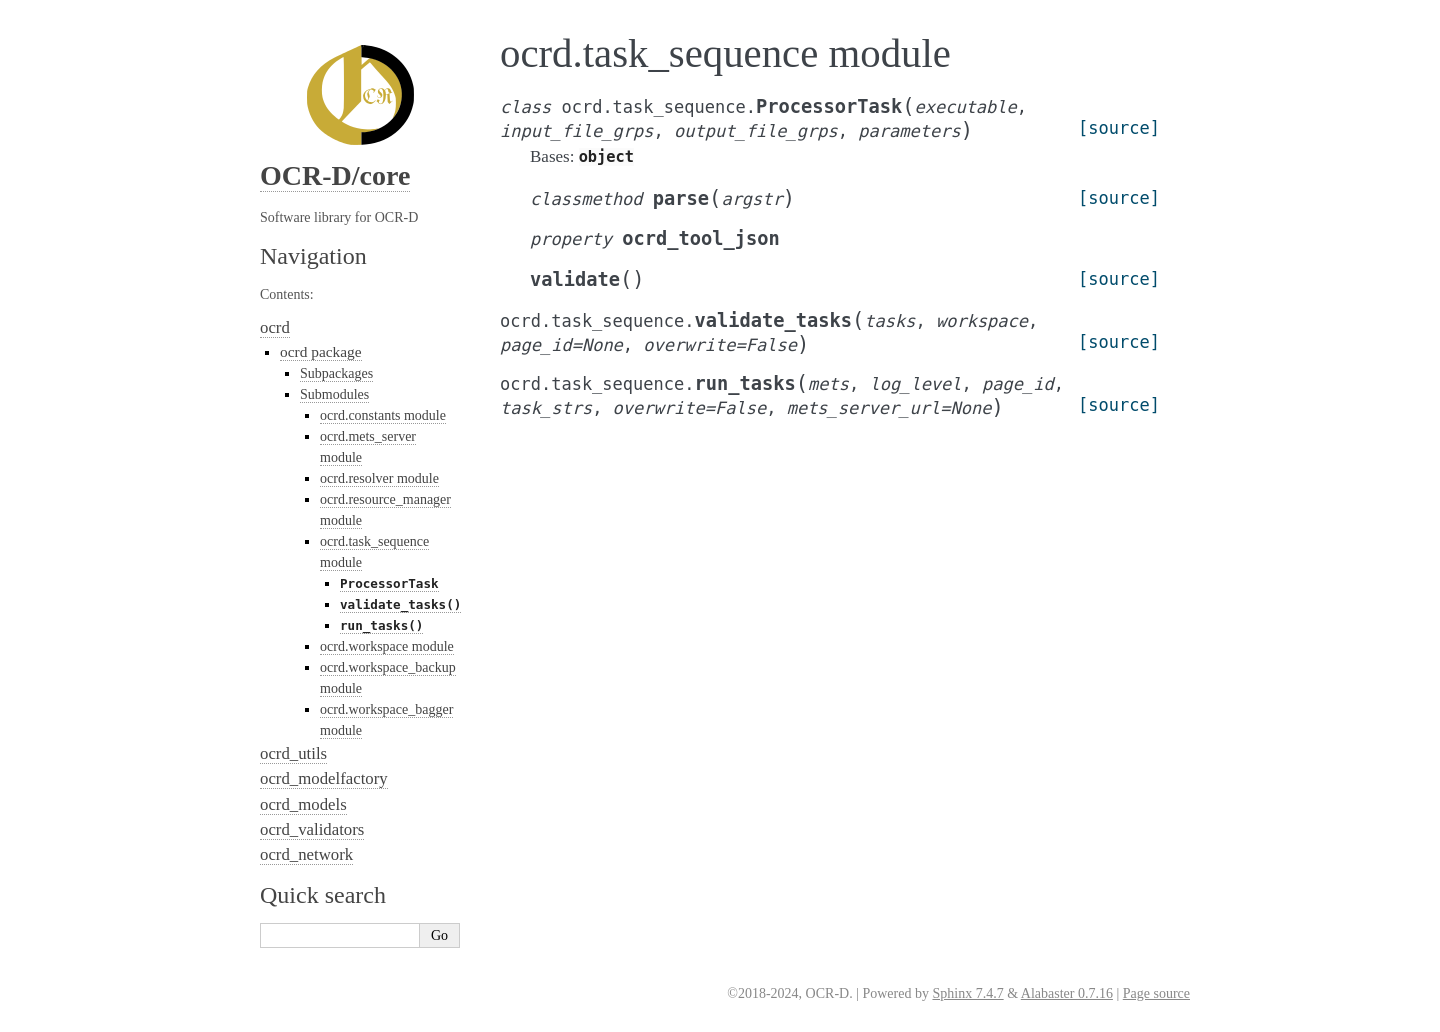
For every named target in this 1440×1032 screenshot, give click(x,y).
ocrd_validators (312, 829)
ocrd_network (306, 854)
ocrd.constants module (383, 415)
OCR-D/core (335, 175)
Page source (1156, 993)
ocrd (275, 327)
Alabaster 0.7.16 (1067, 993)
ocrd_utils (293, 753)
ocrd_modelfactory (324, 778)
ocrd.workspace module (387, 646)
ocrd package (321, 351)
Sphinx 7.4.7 (967, 993)
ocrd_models (303, 804)
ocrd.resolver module (379, 478)
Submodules (334, 394)
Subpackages (336, 373)
